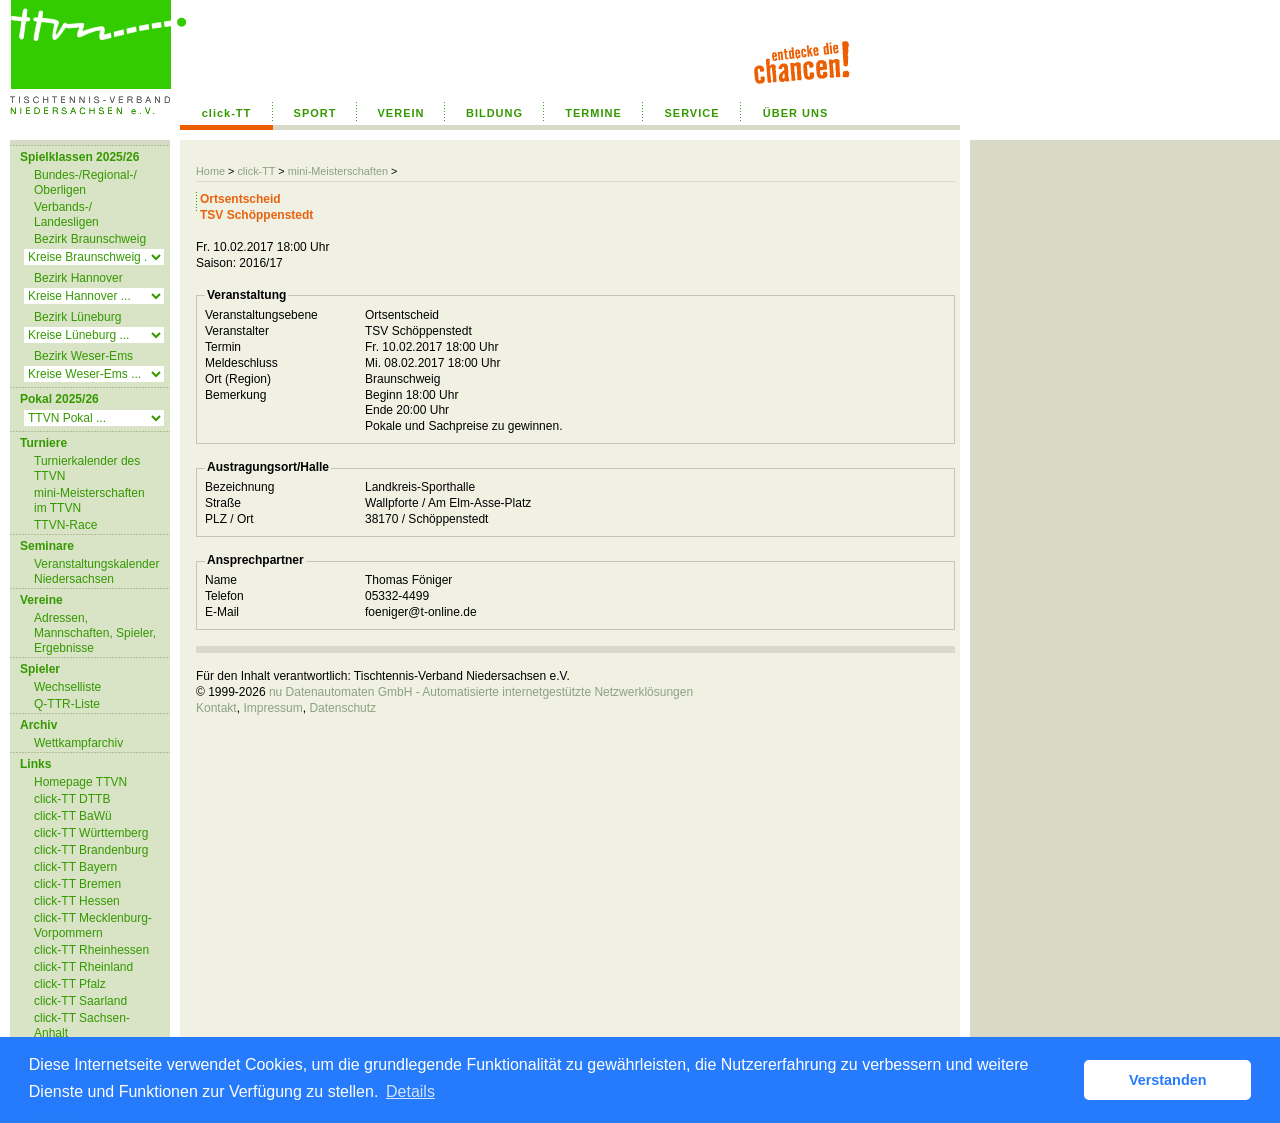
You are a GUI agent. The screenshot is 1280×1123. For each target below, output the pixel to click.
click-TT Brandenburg (91, 850)
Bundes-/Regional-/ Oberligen (85, 182)
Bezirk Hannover (78, 278)
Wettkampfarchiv (78, 743)
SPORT (315, 113)
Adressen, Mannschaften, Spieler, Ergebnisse (95, 633)
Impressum (272, 708)
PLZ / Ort (229, 519)
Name (221, 580)
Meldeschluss (241, 363)
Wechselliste (67, 687)
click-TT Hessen (77, 901)
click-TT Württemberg (91, 833)
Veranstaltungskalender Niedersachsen (96, 571)
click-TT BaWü (73, 816)
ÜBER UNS (795, 113)
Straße (223, 503)
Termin (223, 347)
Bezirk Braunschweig (90, 239)
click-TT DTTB (72, 799)
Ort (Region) (238, 379)
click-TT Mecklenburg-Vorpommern (93, 925)
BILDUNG (494, 113)
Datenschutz (342, 708)
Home (210, 171)
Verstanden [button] (1168, 1080)
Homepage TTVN (80, 782)
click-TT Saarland (80, 1001)
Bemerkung (235, 395)
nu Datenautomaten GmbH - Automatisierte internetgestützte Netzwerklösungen (481, 692)
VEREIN (401, 113)
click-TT (227, 113)
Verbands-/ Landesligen (66, 214)
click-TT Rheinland (83, 967)
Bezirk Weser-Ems (83, 356)
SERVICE (691, 113)
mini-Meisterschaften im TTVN (89, 500)
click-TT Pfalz (70, 984)
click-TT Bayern (75, 867)
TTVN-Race (65, 525)
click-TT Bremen (77, 884)
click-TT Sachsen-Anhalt (82, 1025)
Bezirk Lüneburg (77, 317)
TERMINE (593, 113)
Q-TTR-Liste (67, 704)
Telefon (224, 596)
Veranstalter (237, 331)
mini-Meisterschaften (338, 171)
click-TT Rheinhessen (91, 950)
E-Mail (222, 612)
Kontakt (216, 708)
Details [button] (410, 1091)
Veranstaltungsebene (261, 315)
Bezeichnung (239, 487)
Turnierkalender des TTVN (87, 468)
